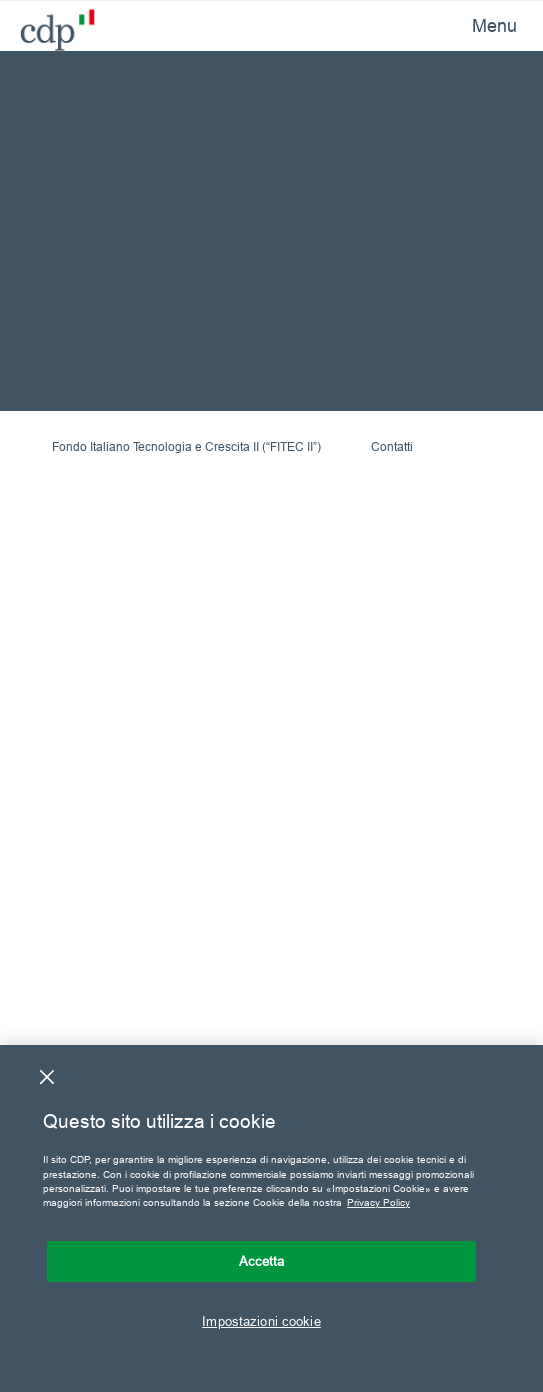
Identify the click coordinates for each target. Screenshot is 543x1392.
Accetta (262, 1261)
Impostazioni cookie (261, 1321)
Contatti (392, 446)
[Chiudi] (47, 1077)
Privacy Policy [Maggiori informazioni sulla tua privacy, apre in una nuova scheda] (378, 1202)
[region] (271, 1218)
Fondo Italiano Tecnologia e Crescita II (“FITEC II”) (186, 446)
